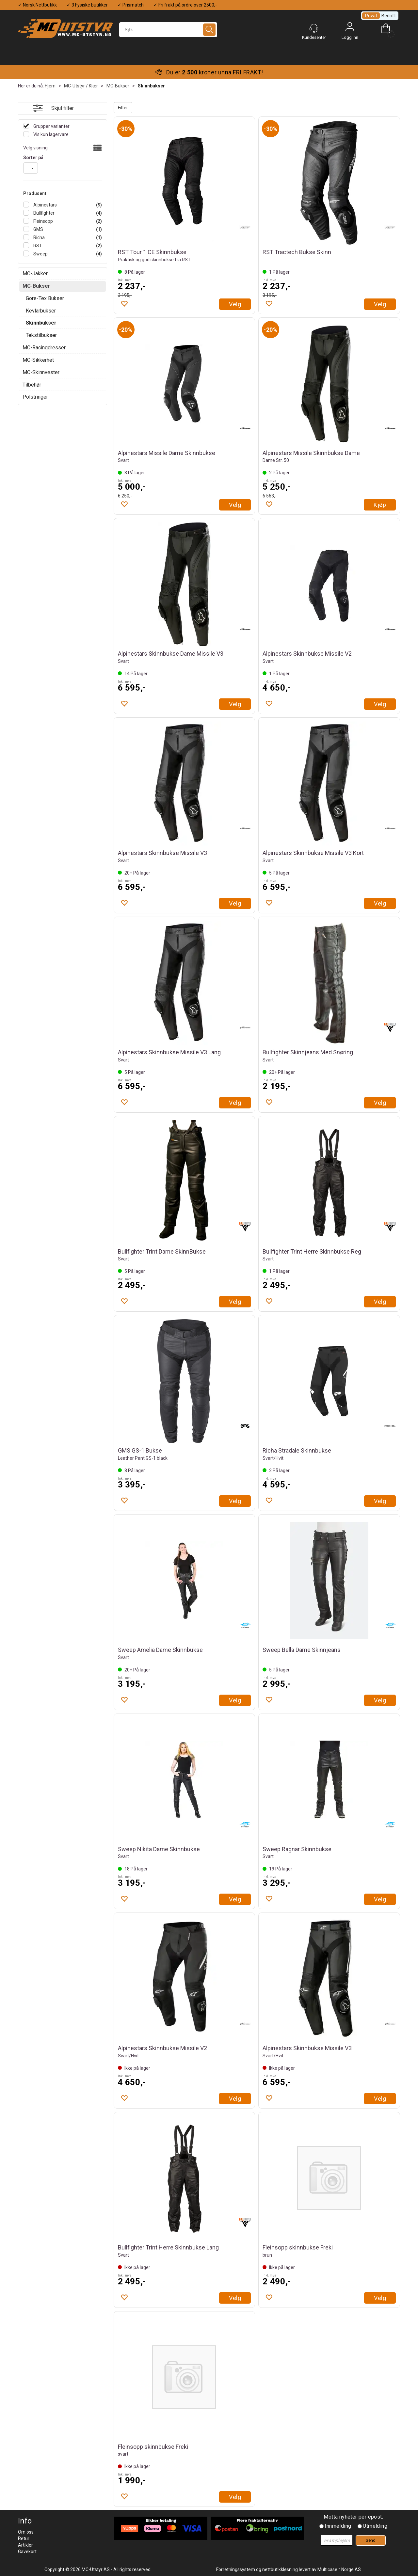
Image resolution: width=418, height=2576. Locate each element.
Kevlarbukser (41, 311)
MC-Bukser (117, 85)
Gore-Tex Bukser (45, 298)
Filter (123, 107)
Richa (38, 237)
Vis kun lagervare (50, 134)
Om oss (26, 2532)
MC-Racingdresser (44, 347)
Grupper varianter (51, 126)
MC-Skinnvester (41, 372)
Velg (235, 304)
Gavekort (27, 2551)
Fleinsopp (42, 221)
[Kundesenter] (314, 28)
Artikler (25, 2545)
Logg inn (350, 28)
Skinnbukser (151, 85)
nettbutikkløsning (280, 2569)
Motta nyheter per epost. (353, 2517)
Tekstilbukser (41, 335)
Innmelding (338, 2526)
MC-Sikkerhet (38, 360)
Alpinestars (44, 204)
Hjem (50, 85)
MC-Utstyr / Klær (81, 85)
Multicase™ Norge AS (339, 2569)
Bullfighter (43, 213)
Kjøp (380, 504)
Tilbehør (32, 385)
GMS (37, 229)
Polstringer (35, 397)
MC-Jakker (35, 273)
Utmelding (375, 2526)
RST (37, 245)
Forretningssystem (235, 2569)
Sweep (40, 253)
